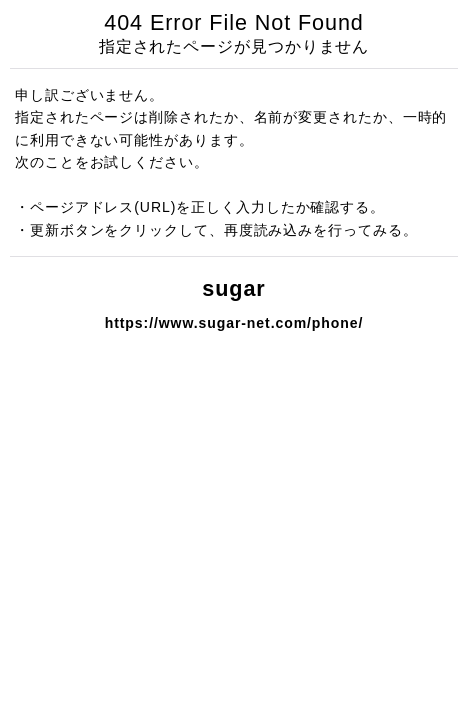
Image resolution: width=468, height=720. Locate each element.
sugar (233, 288)
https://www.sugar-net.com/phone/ (234, 323)
